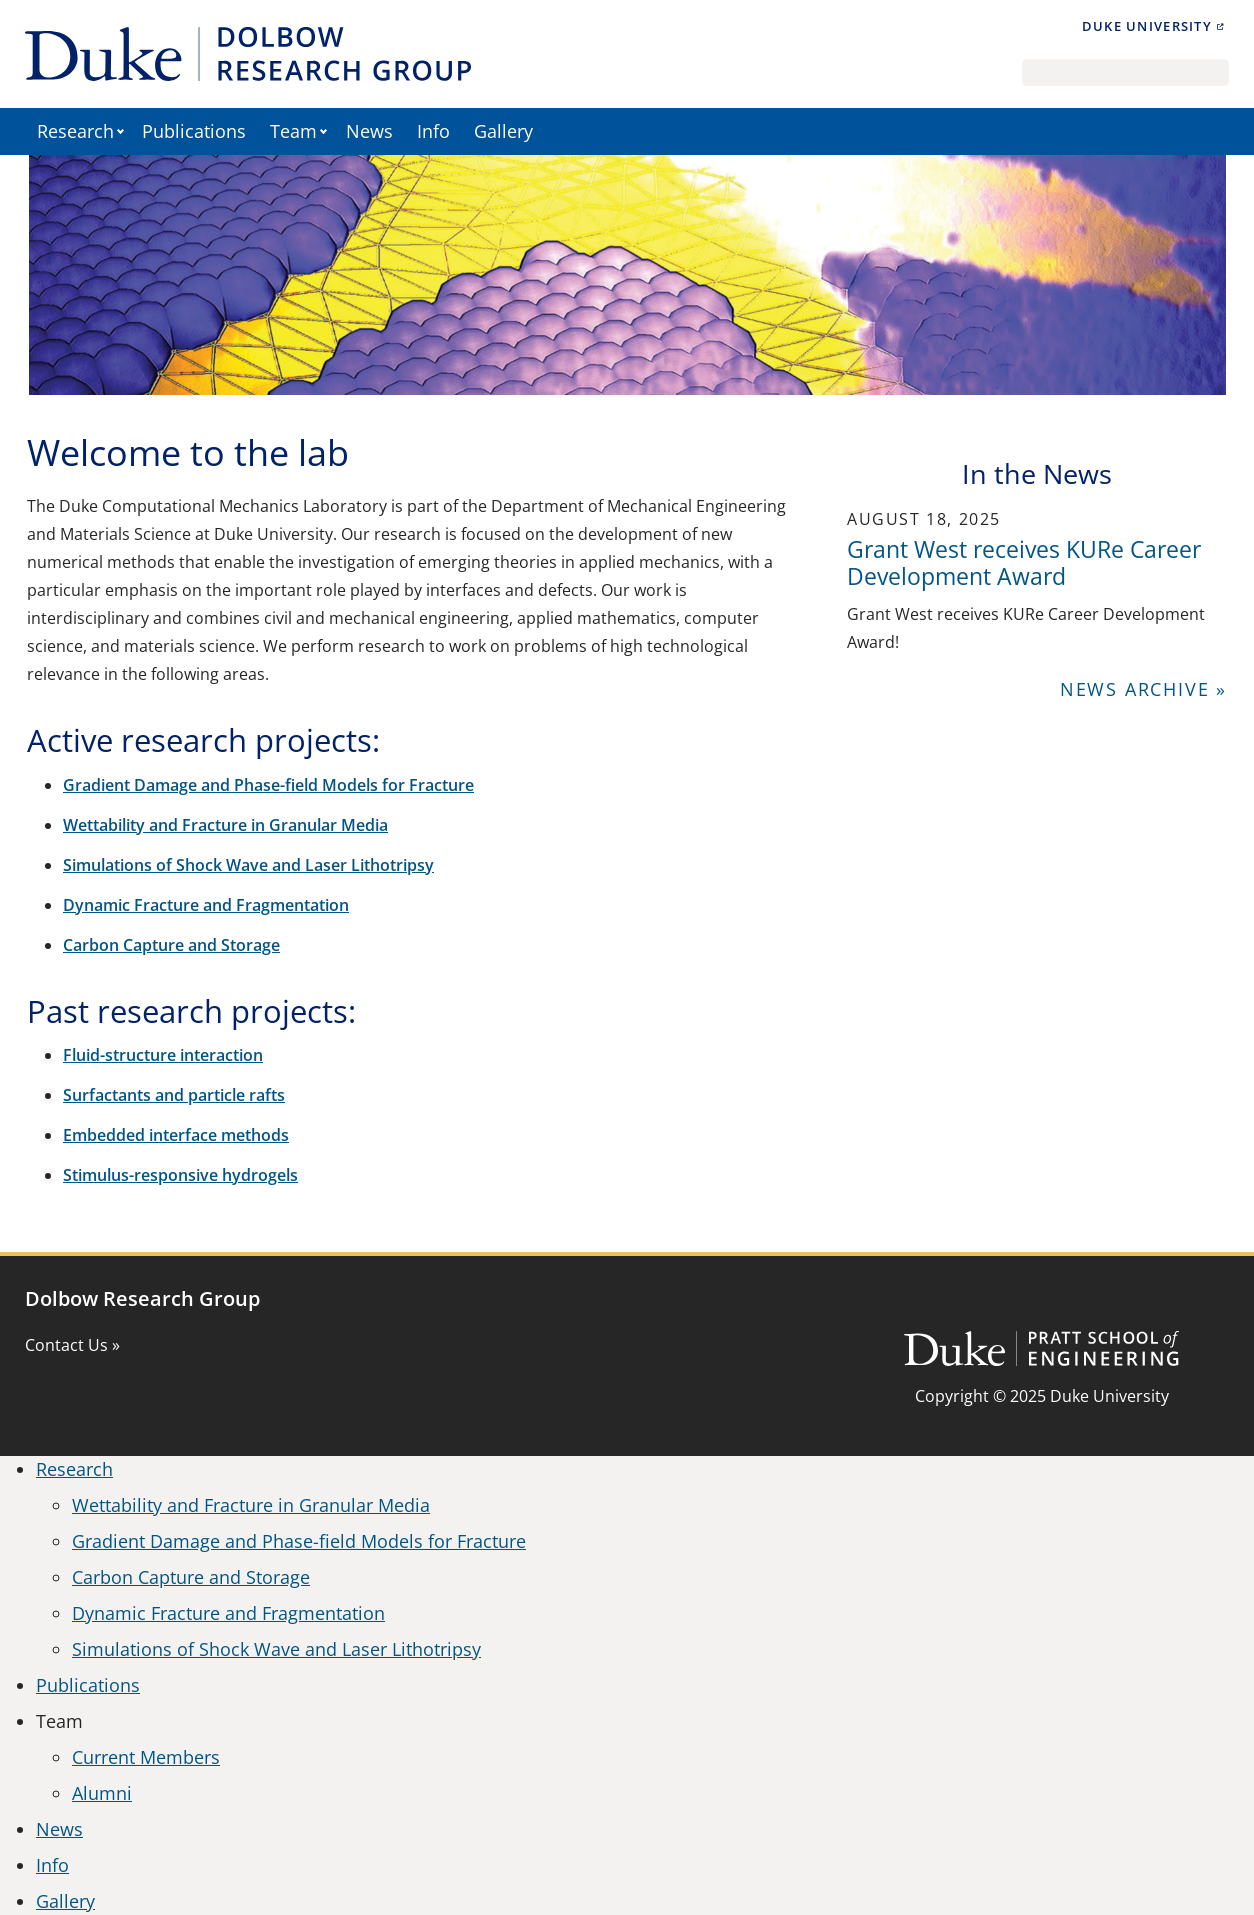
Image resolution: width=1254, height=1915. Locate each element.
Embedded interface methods (176, 1135)
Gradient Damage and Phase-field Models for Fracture (268, 785)
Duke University (1147, 26)
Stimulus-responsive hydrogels (180, 1175)
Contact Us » (72, 1345)
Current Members (146, 1757)
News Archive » (1143, 689)
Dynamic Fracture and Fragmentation (206, 905)
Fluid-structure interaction (163, 1055)
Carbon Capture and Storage (171, 945)
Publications (194, 131)
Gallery (503, 131)
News (369, 131)
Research (75, 131)
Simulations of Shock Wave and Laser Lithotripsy (248, 865)
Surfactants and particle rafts (174, 1095)
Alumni (102, 1793)
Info (433, 131)
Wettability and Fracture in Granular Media (225, 825)
